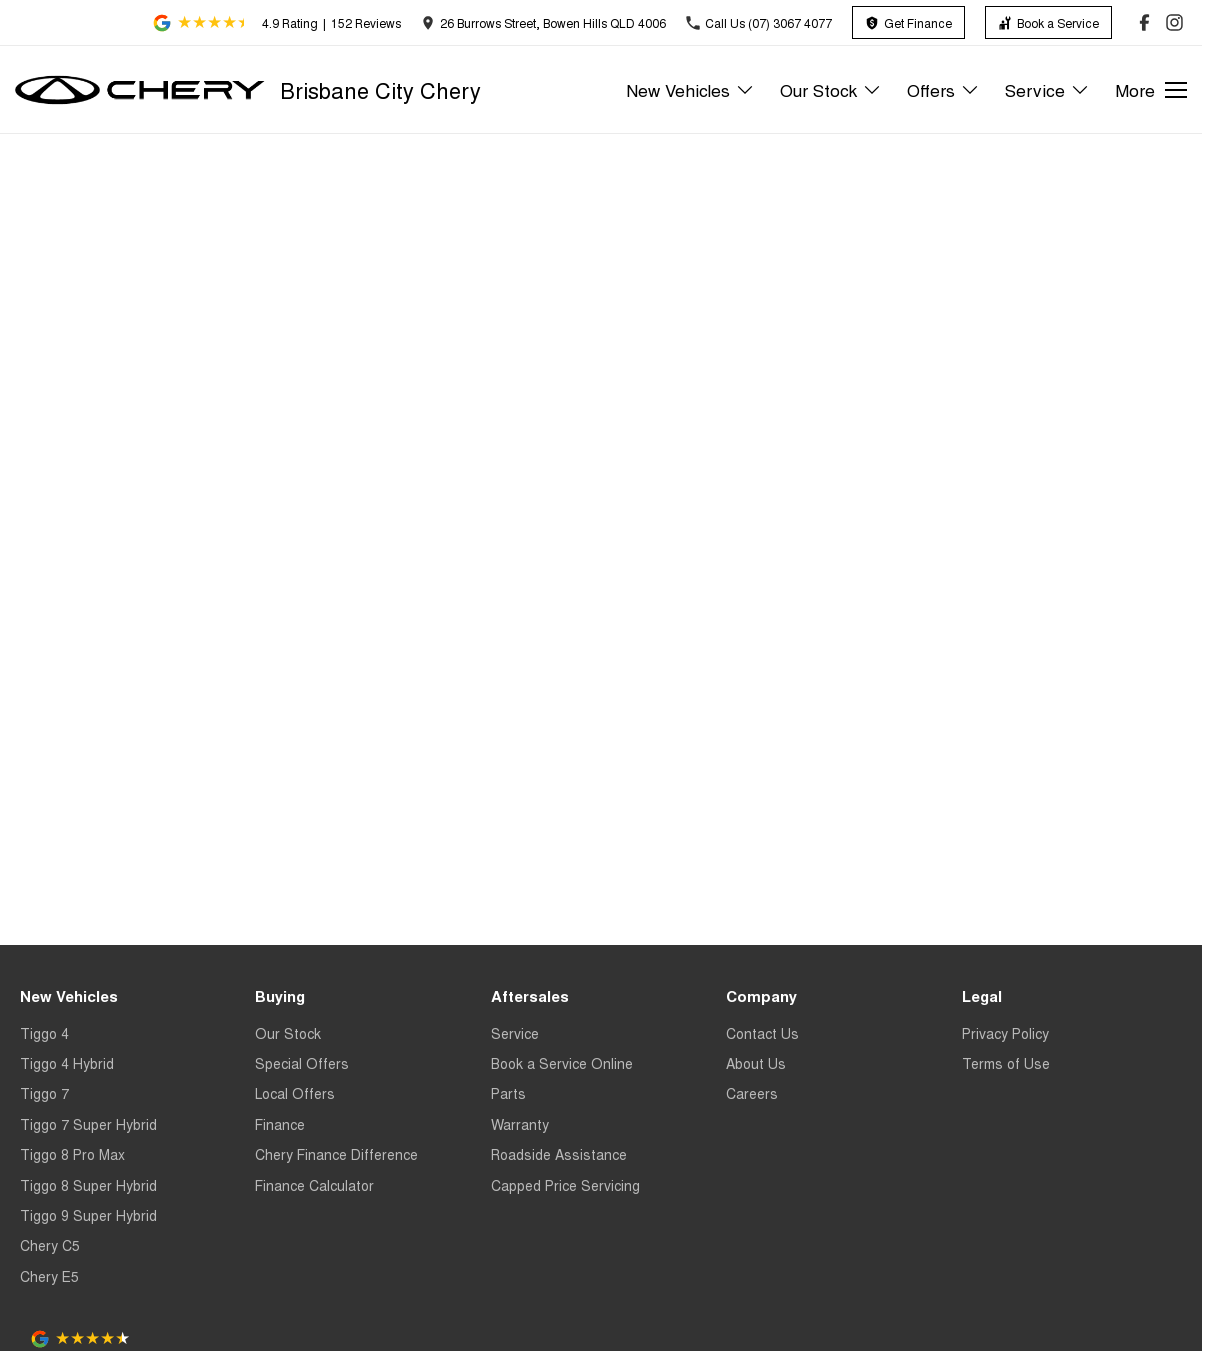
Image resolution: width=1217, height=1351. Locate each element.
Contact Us (762, 1033)
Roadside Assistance (559, 1154)
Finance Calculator (314, 1185)
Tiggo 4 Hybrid (67, 1063)
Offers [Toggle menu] (943, 89)
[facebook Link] (1144, 22)
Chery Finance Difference (336, 1154)
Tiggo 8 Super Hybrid (88, 1185)
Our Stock (288, 1033)
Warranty (520, 1124)
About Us (756, 1063)
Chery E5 (49, 1276)
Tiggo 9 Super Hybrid (88, 1215)
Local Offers (295, 1093)
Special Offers (302, 1063)
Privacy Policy (1005, 1033)
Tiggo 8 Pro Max (72, 1154)
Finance (280, 1124)
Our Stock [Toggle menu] (831, 89)
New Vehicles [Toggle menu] (690, 89)
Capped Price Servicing (565, 1185)
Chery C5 (50, 1245)
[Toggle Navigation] (1151, 90)
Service (515, 1033)
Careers (752, 1093)
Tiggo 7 (44, 1093)
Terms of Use (1006, 1063)
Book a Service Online (562, 1063)
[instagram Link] (1174, 22)
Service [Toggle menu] (1047, 89)
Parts (508, 1093)
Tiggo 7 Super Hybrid (88, 1124)
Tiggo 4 (44, 1033)
